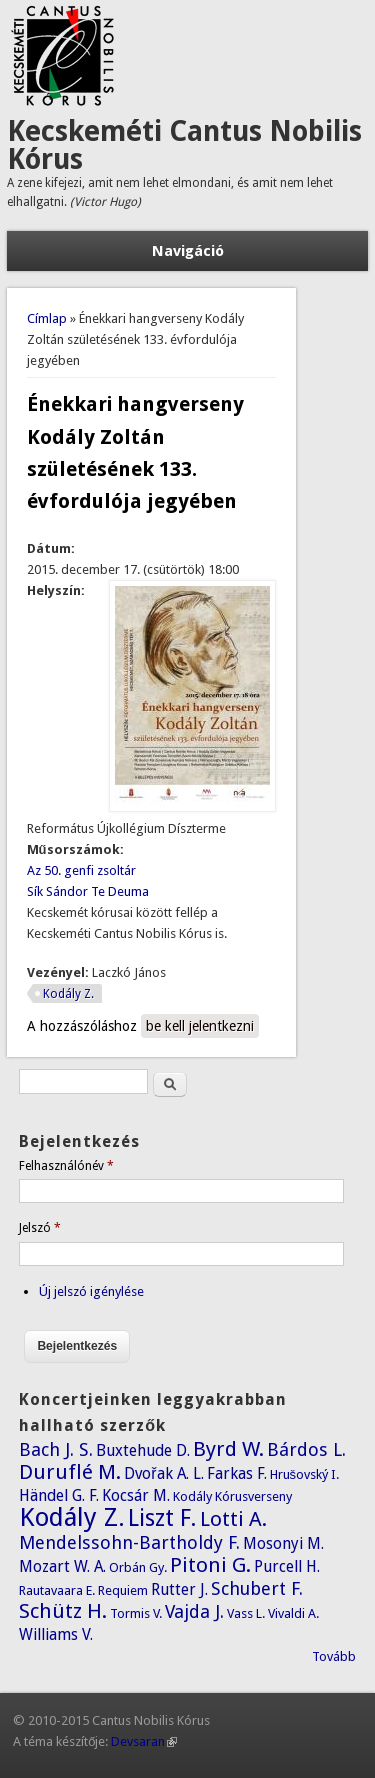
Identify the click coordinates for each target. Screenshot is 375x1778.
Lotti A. (233, 1519)
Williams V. (56, 1634)
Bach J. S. (56, 1449)
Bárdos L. (306, 1449)
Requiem (123, 1590)
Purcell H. (287, 1566)
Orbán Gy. (138, 1567)
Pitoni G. (210, 1565)
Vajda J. (194, 1611)
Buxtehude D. (143, 1450)
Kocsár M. (136, 1495)
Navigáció (188, 251)
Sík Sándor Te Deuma (88, 891)
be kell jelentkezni (200, 1026)
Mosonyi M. (283, 1543)
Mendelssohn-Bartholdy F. (129, 1542)
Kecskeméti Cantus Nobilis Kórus (184, 145)
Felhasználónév (66, 1166)
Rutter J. (179, 1589)
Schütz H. (63, 1611)
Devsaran (144, 1741)
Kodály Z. (68, 994)
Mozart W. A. (62, 1566)
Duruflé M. (70, 1472)
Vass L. (246, 1613)
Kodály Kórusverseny (232, 1496)
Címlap (47, 318)
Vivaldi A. (293, 1613)
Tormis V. (136, 1613)
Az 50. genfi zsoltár (81, 870)
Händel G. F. (59, 1495)
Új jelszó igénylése (91, 1291)
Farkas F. (237, 1473)
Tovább (334, 1656)
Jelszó (40, 1228)
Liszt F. (162, 1518)
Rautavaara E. (57, 1590)
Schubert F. (257, 1588)
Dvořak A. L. (163, 1473)
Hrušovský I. (305, 1474)
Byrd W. (228, 1449)
